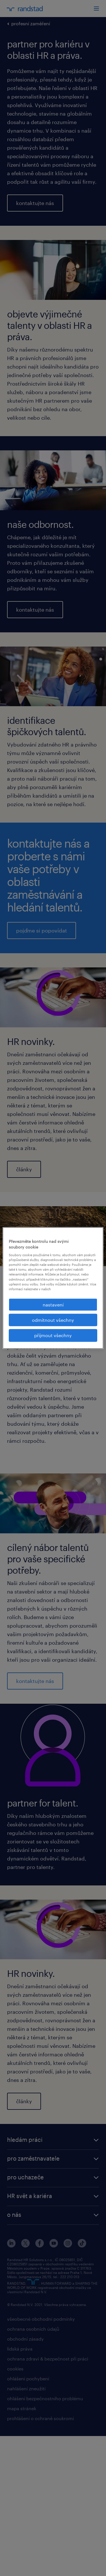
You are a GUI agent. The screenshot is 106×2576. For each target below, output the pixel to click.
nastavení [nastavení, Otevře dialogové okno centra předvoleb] (53, 1304)
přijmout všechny (53, 1335)
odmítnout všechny (53, 1320)
